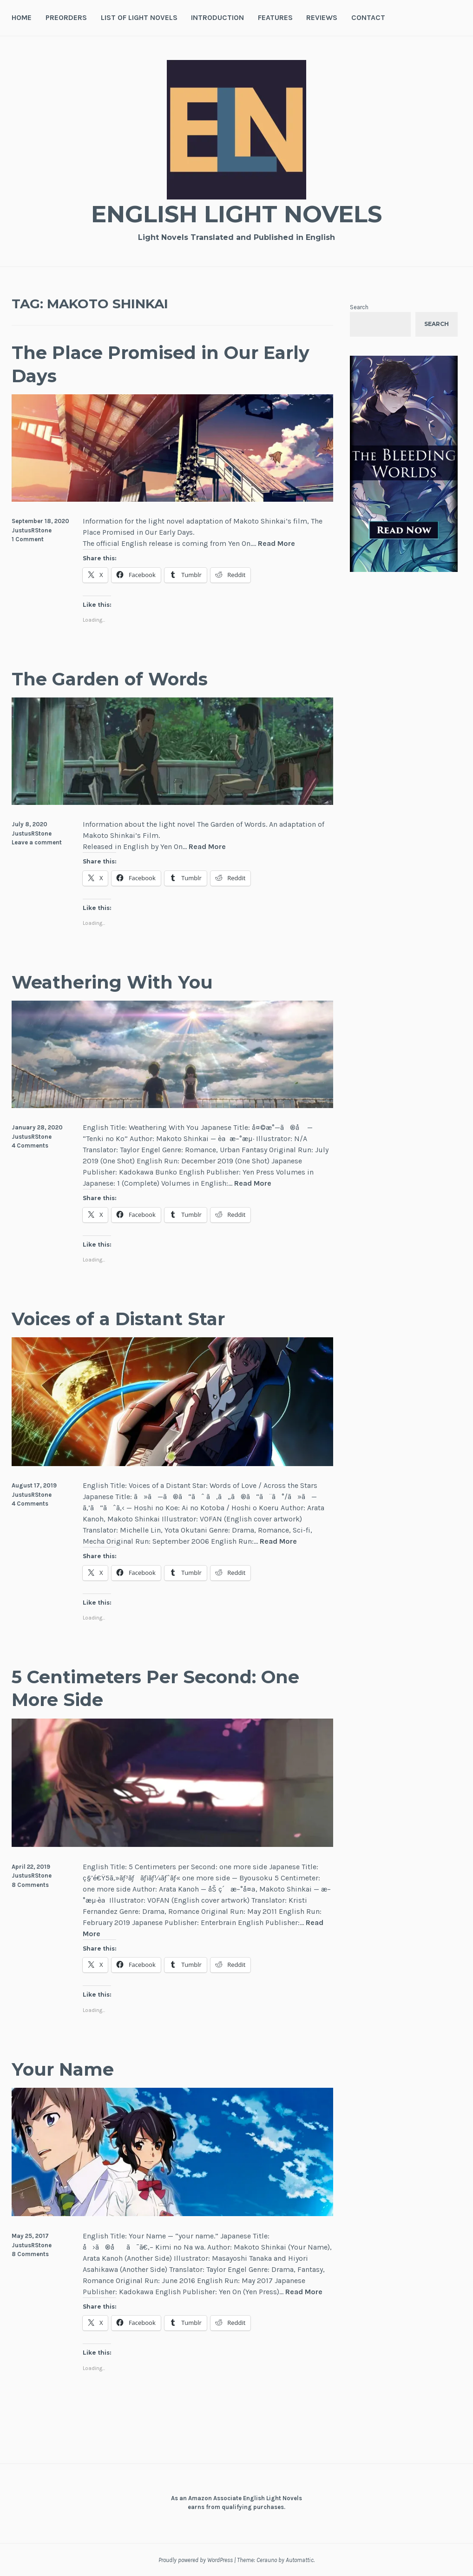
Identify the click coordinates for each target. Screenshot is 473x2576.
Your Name (63, 2069)
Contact (368, 17)
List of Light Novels (139, 17)
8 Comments (30, 1884)
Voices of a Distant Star (118, 1319)
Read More (276, 544)
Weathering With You (112, 982)
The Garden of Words (110, 679)
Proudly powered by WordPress (195, 2559)
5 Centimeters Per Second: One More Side (155, 1688)
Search (359, 307)
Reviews (321, 17)
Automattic (300, 2559)
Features (275, 17)
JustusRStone (32, 530)
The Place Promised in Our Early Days (160, 364)
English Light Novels (236, 214)
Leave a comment (37, 842)
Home (22, 17)
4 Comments (30, 1145)
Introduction (217, 17)
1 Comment (28, 539)
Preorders (66, 17)
